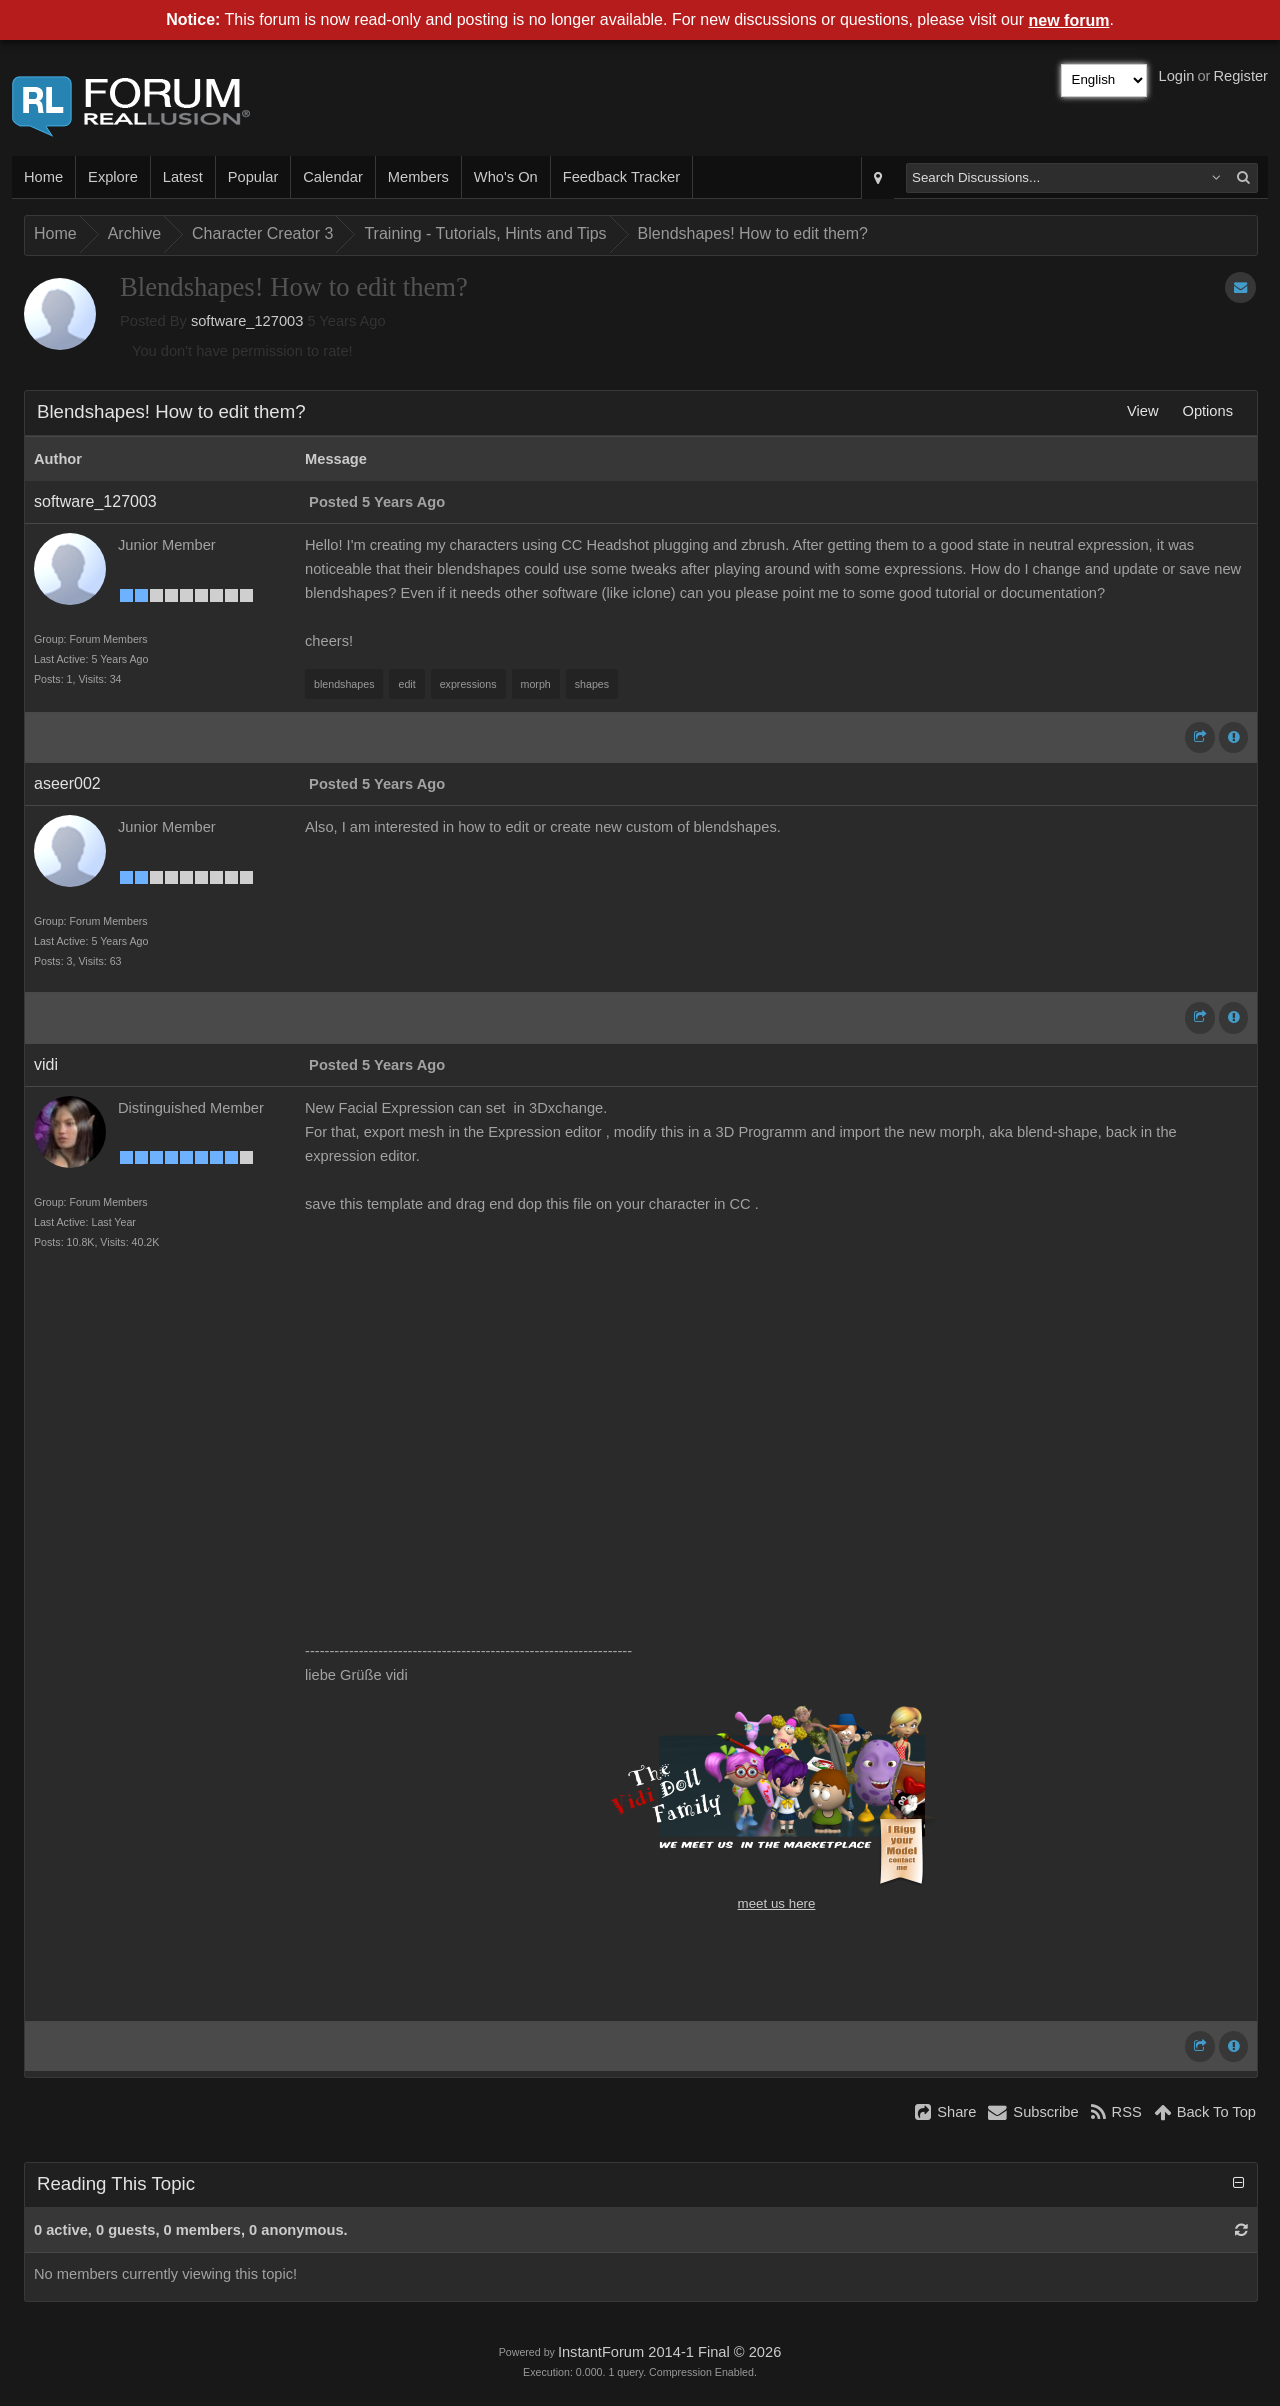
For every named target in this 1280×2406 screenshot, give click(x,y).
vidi (46, 1064)
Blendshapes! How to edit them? (753, 233)
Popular (253, 177)
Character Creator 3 (262, 233)
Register (1240, 76)
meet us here (777, 1903)
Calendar (332, 177)
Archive (134, 233)
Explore (113, 177)
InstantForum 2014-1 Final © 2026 (669, 2352)
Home (43, 177)
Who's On (506, 177)
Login (1177, 76)
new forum (1069, 20)
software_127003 (247, 321)
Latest (183, 177)
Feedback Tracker (621, 177)
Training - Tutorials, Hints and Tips (485, 233)
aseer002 (67, 783)
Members (418, 177)
